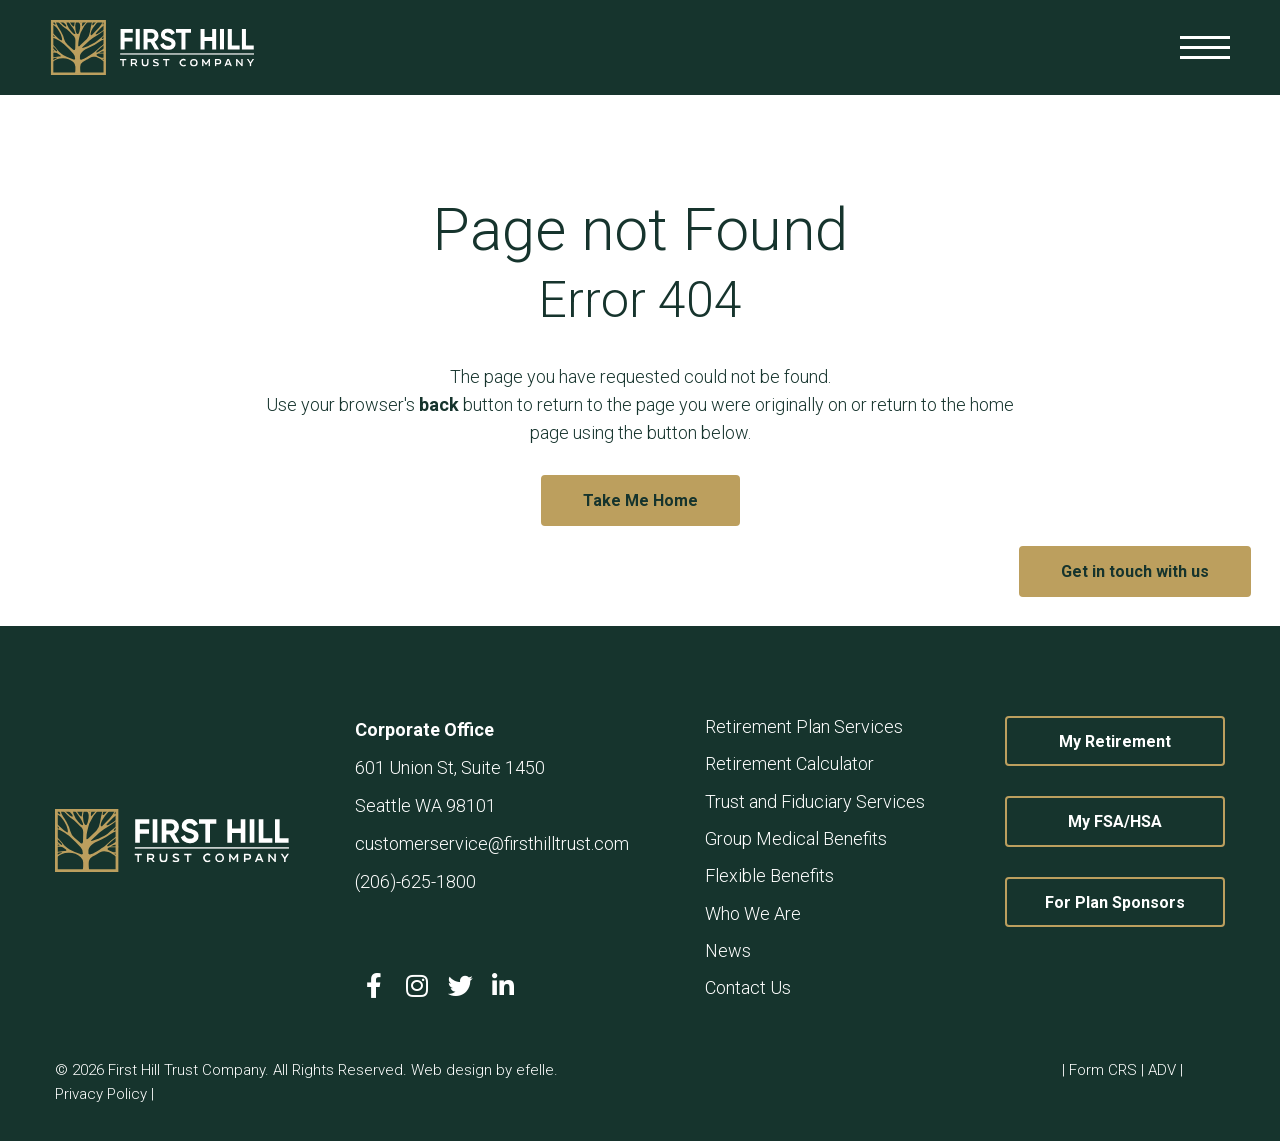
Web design (451, 1070)
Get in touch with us (1135, 571)
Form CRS (1103, 1070)
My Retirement (1142, 741)
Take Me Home (640, 500)
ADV (1162, 1070)
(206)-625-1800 (415, 881)
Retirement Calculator (789, 763)
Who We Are (753, 913)
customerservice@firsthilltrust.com (492, 843)
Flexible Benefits (769, 875)
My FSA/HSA (1146, 821)
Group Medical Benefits (796, 838)
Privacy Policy (101, 1094)
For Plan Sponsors (1135, 902)
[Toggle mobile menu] (1205, 47)
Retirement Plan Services (804, 726)
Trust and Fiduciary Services (815, 801)
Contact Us (748, 987)
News (728, 950)
